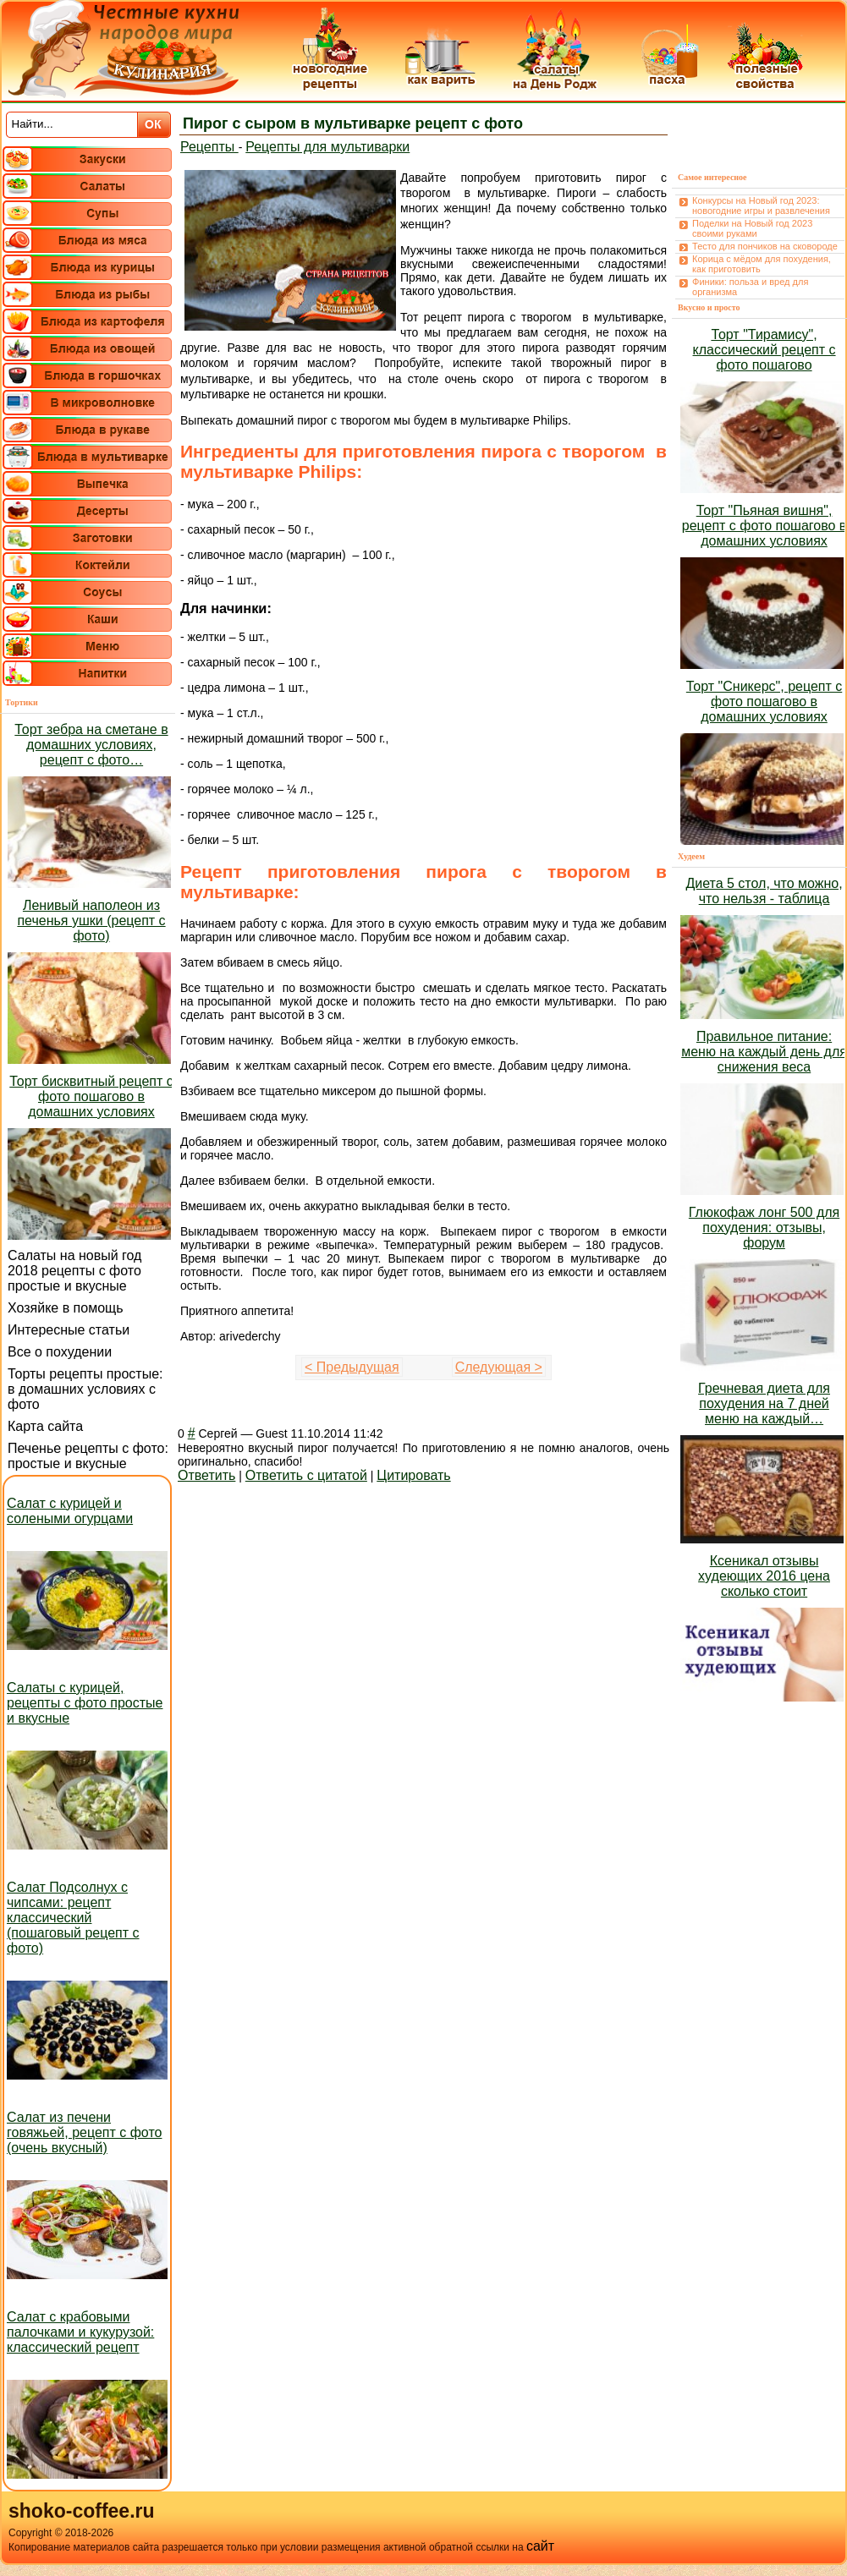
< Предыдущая (352, 1367)
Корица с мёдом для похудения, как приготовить (761, 264)
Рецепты (209, 147)
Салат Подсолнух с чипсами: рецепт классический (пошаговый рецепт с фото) (73, 1917)
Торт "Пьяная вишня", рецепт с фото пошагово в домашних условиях (764, 525)
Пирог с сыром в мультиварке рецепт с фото (353, 123)
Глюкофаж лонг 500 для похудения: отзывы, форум (764, 1227)
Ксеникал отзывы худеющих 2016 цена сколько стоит (764, 1576)
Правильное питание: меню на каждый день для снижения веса (764, 1051)
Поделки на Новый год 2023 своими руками (752, 228)
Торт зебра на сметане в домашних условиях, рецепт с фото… (91, 744)
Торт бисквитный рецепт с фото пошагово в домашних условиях (91, 1096)
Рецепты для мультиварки (327, 147)
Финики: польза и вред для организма (750, 287)
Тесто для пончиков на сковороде (765, 246)
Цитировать (413, 1475)
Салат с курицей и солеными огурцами (70, 1511)
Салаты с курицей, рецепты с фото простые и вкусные (84, 1702)
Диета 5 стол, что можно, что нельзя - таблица (763, 891)
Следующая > (498, 1367)
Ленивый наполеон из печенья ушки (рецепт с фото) (91, 920)
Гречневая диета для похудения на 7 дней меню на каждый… (764, 1403)
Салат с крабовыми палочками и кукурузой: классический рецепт (80, 2332)
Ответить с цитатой (306, 1475)
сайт (540, 2546)
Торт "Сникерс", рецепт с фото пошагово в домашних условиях (764, 701)
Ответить (206, 1475)
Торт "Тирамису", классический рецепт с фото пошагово (764, 349)
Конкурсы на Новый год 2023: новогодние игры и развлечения (761, 205)
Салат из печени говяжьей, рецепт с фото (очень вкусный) (84, 2132)
